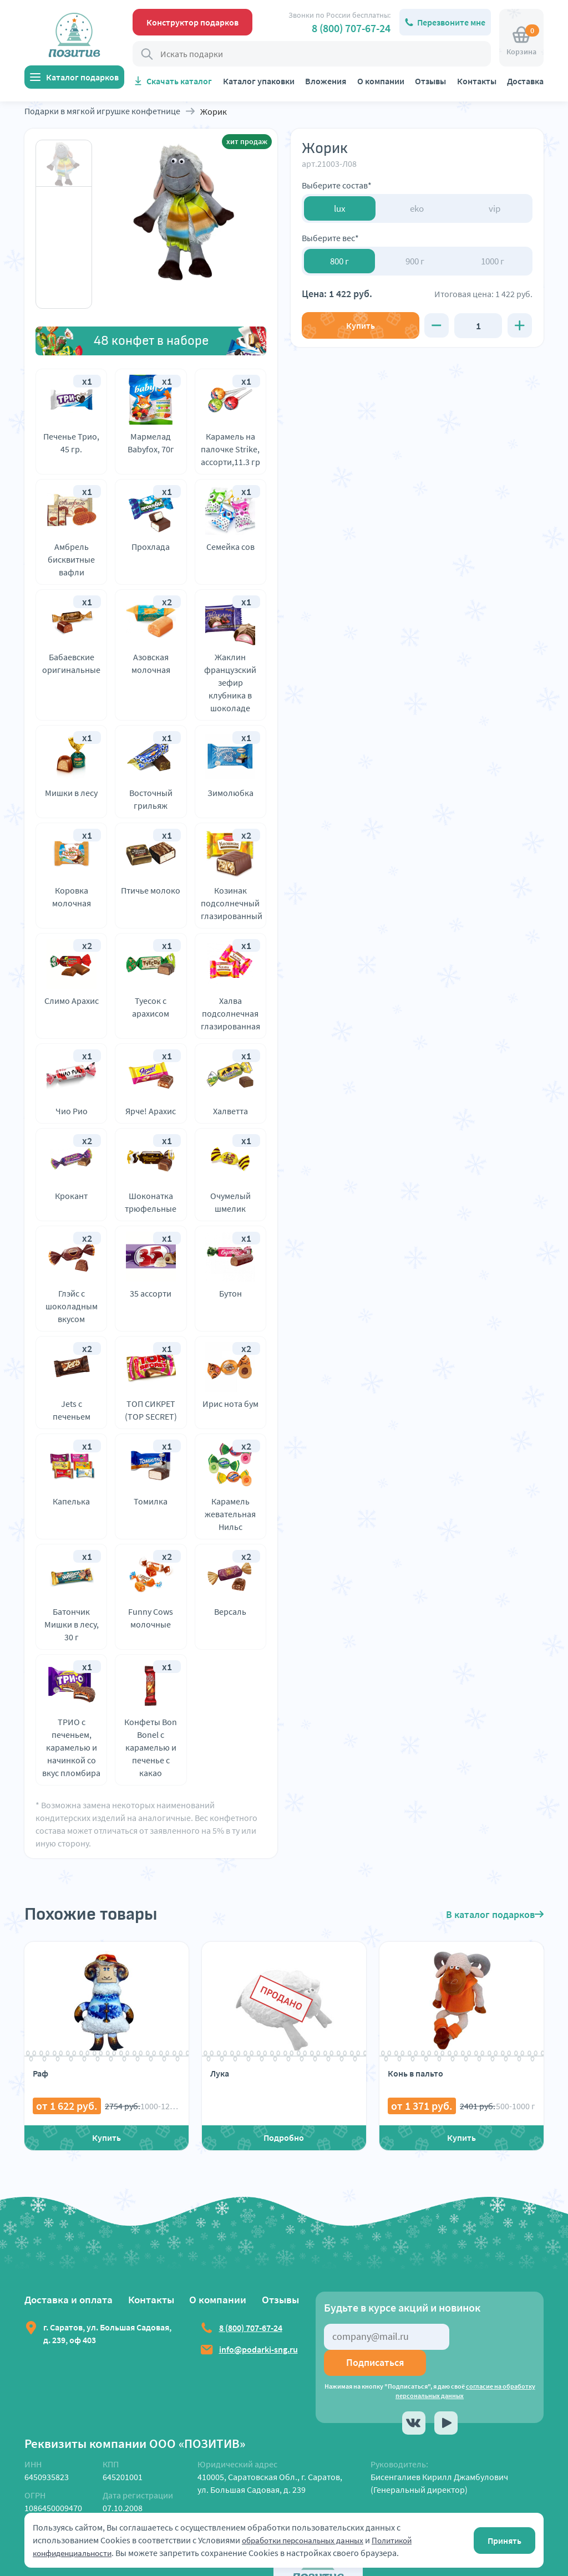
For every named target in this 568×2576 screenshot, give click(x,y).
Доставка (525, 80)
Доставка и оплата (70, 2298)
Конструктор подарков (192, 22)
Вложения (325, 80)
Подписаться (495, 2336)
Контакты (476, 80)
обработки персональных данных (308, 2540)
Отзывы (430, 80)
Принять (504, 2540)
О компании (380, 80)
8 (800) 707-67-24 (351, 28)
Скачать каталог (179, 80)
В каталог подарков (495, 1913)
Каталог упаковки (259, 80)
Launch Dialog (26, 2569)
